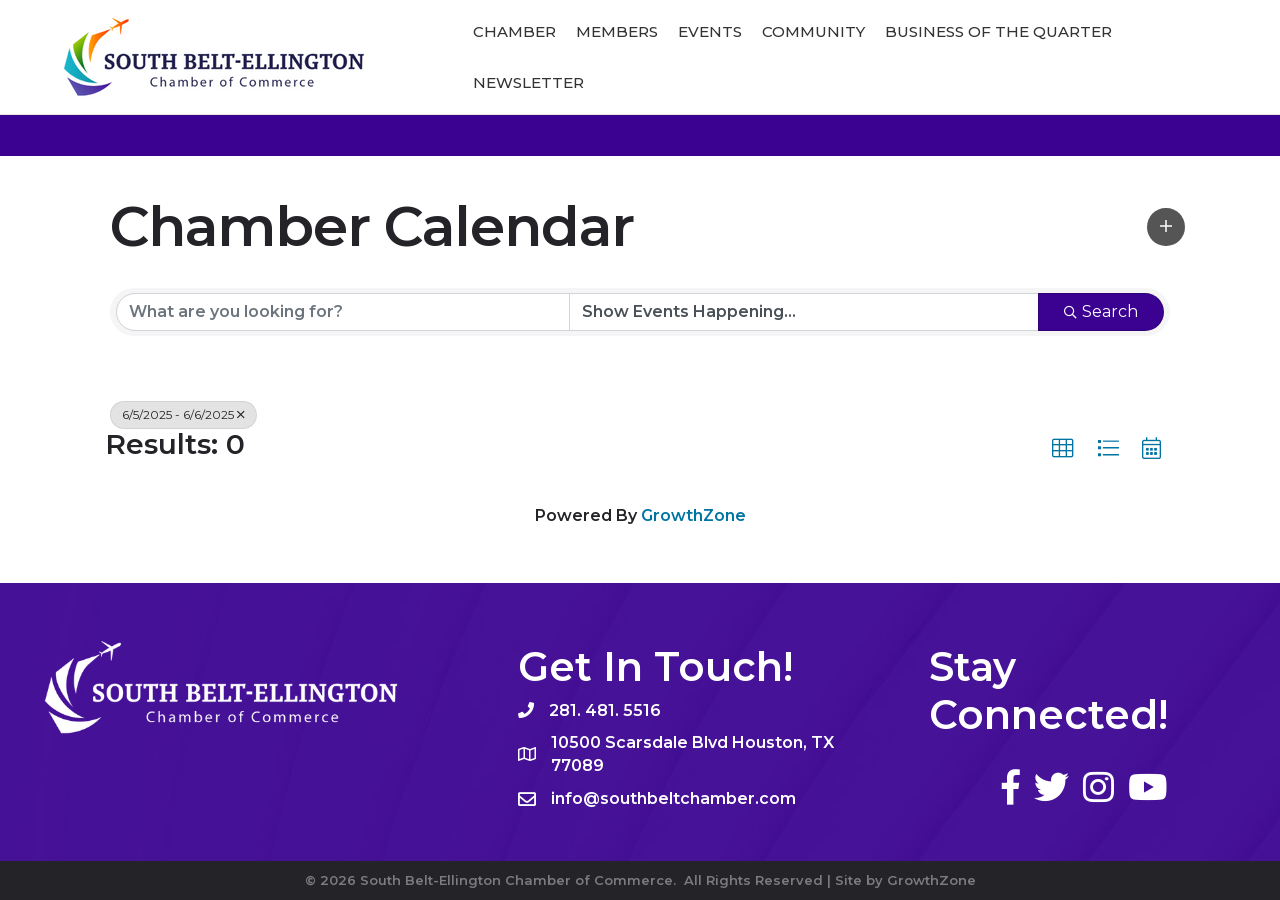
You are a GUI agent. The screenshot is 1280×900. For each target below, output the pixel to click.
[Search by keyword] (343, 312)
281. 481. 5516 (605, 710)
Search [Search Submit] (1101, 311)
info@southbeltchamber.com (673, 798)
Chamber (514, 31)
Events (710, 31)
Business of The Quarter (998, 31)
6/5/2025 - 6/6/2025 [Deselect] (183, 414)
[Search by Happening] (804, 312)
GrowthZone (693, 515)
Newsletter (528, 82)
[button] (1166, 227)
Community (813, 31)
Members (617, 31)
